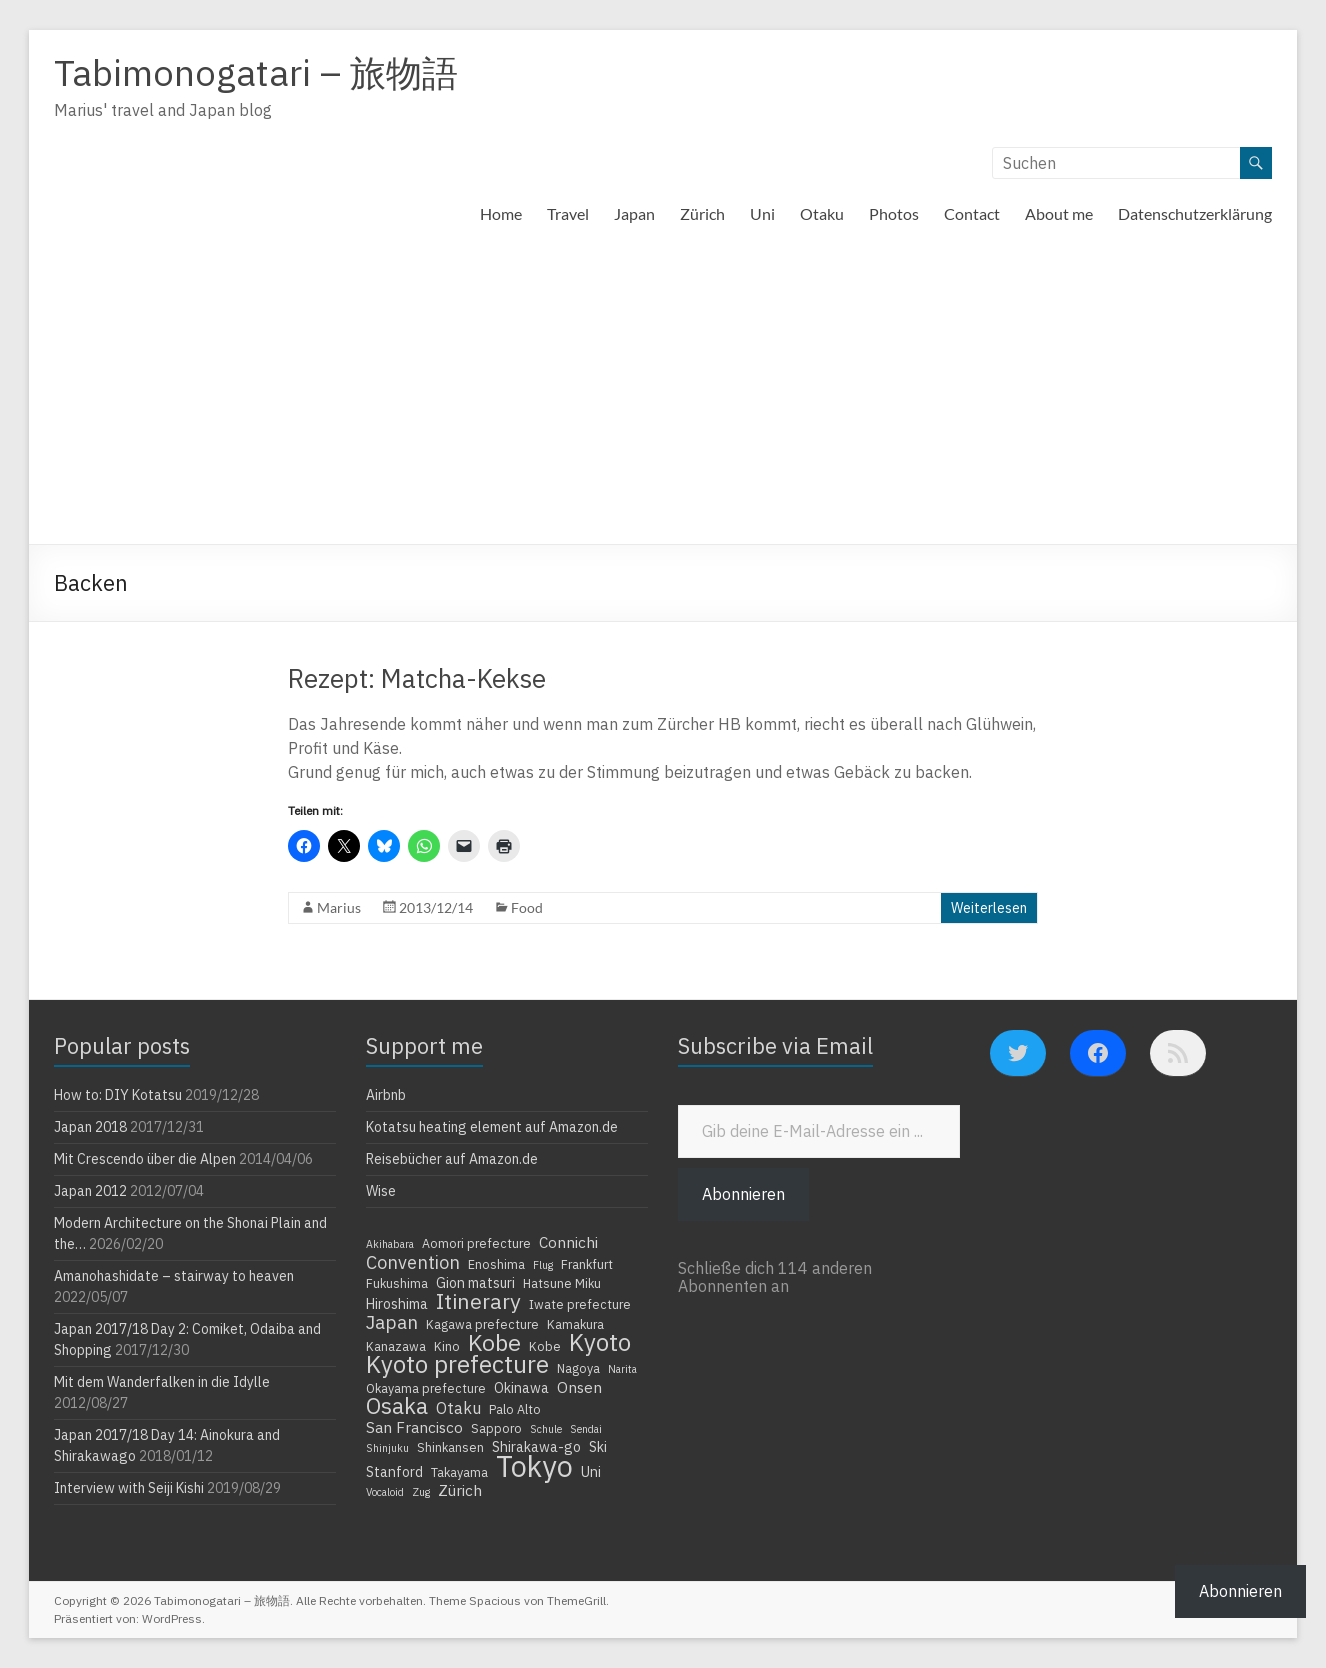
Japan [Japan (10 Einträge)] (392, 1322)
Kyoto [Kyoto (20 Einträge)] (600, 1342)
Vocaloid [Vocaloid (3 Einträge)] (385, 1492)
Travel (568, 213)
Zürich (702, 213)
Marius (339, 907)
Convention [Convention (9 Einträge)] (413, 1262)
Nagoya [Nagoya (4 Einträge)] (578, 1368)
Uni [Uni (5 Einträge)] (591, 1472)
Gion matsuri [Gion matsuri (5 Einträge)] (475, 1283)
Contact (972, 213)
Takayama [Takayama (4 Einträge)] (459, 1472)
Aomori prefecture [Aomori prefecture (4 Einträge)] (476, 1243)
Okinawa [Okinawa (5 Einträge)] (521, 1388)
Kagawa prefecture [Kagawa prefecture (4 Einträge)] (482, 1324)
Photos (894, 213)
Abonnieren (743, 1194)
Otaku (822, 213)
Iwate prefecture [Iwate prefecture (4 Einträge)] (580, 1304)
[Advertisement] (663, 394)
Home (501, 213)
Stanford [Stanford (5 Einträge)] (394, 1472)
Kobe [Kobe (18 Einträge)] (494, 1342)
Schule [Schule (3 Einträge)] (546, 1429)
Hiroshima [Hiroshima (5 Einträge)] (397, 1304)
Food (527, 907)
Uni (762, 213)
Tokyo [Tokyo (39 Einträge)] (534, 1466)
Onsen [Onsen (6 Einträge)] (579, 1387)
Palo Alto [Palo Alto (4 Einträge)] (515, 1409)
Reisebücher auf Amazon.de (452, 1159)
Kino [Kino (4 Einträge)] (447, 1346)
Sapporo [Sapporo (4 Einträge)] (496, 1428)
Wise (381, 1191)
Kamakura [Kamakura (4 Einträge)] (575, 1324)
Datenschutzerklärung (1195, 213)
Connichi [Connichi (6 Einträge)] (568, 1242)
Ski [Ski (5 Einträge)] (598, 1447)
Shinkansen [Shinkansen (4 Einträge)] (450, 1447)
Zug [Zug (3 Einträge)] (421, 1492)
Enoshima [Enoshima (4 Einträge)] (496, 1264)
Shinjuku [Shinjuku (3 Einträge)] (387, 1448)
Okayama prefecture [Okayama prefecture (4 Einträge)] (426, 1388)
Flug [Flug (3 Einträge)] (543, 1265)
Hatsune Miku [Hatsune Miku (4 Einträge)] (562, 1283)
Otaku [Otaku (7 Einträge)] (458, 1408)
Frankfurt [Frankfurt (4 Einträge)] (587, 1264)
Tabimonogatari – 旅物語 (256, 72)
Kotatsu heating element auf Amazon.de (492, 1127)
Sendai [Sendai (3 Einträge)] (586, 1429)
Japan (634, 213)
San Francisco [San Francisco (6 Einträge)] (414, 1427)
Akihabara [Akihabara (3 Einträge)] (390, 1244)
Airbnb (386, 1095)
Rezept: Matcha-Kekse (417, 678)
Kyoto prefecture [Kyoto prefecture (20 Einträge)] (457, 1364)
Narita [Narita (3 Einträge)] (622, 1369)
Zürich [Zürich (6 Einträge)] (460, 1490)
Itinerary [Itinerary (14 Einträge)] (478, 1301)
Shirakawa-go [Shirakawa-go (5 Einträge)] (536, 1447)
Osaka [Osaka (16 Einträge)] (397, 1406)
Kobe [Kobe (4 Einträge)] (545, 1346)
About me (1059, 213)
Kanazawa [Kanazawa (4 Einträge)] (396, 1346)
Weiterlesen (989, 908)
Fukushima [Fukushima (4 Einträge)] (397, 1283)
